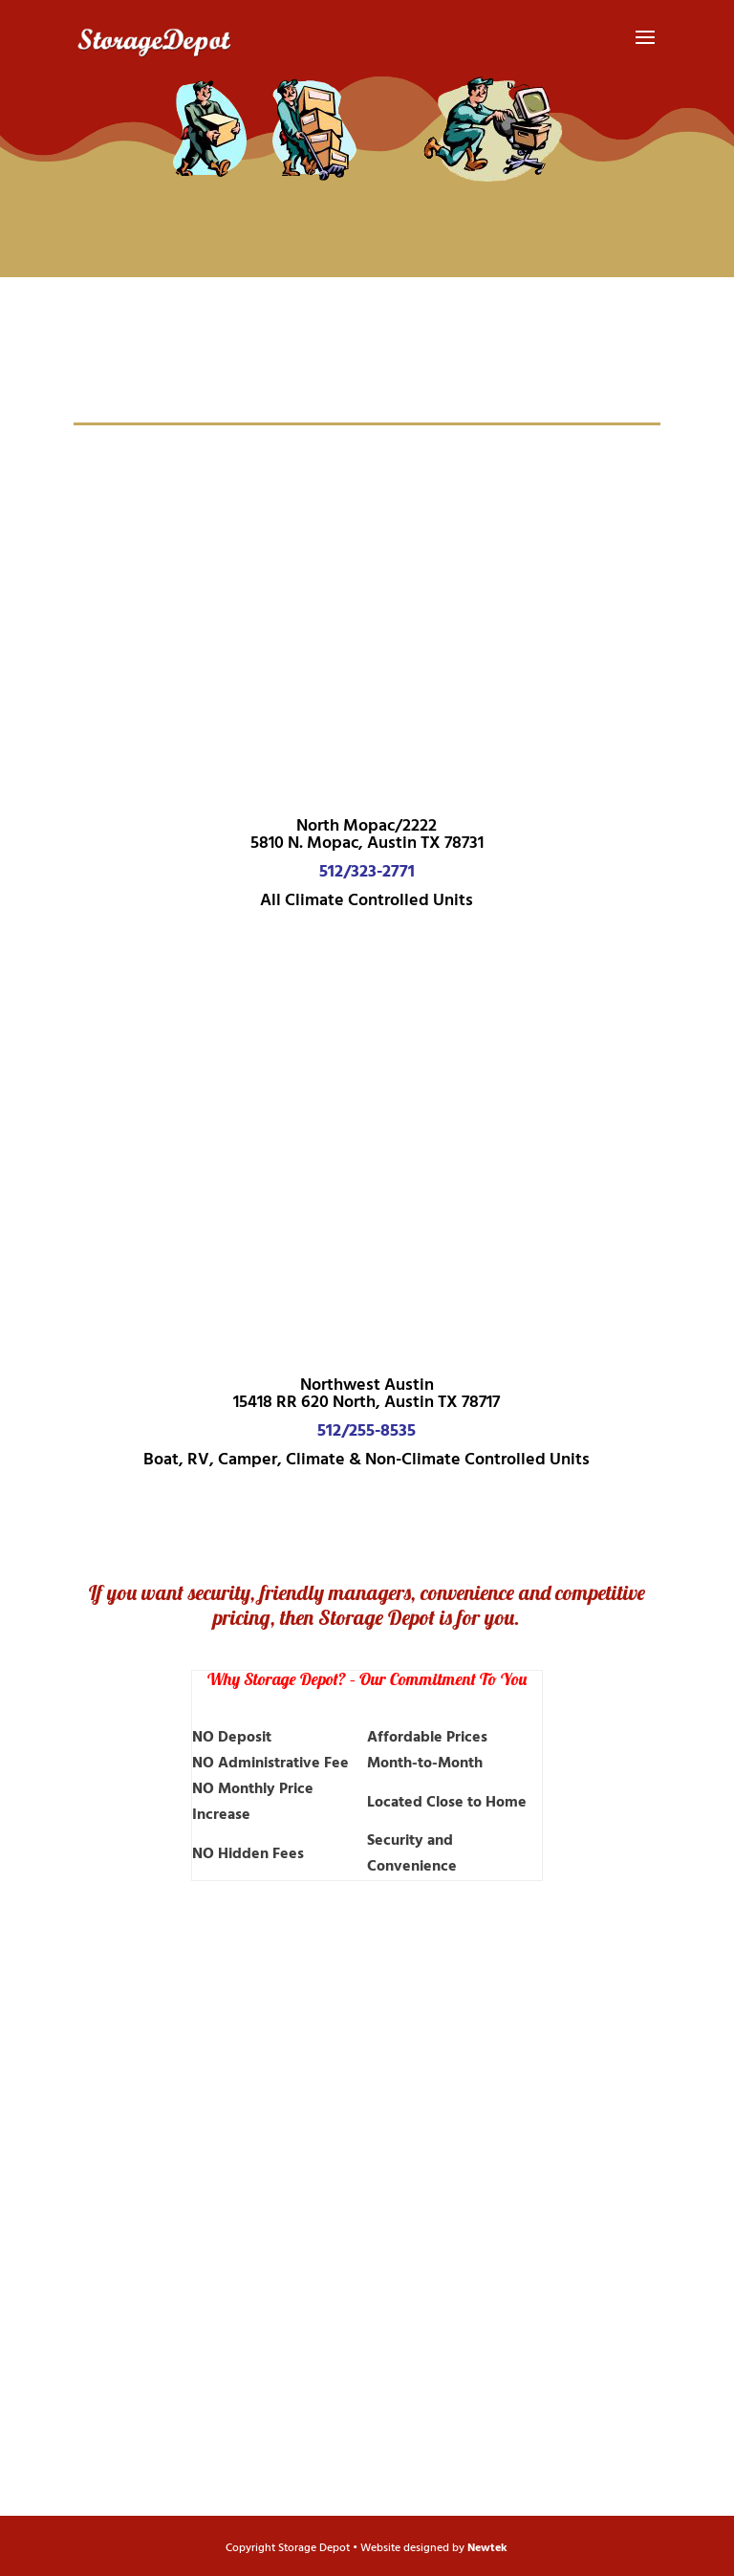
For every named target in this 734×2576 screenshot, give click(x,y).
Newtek (487, 2548)
